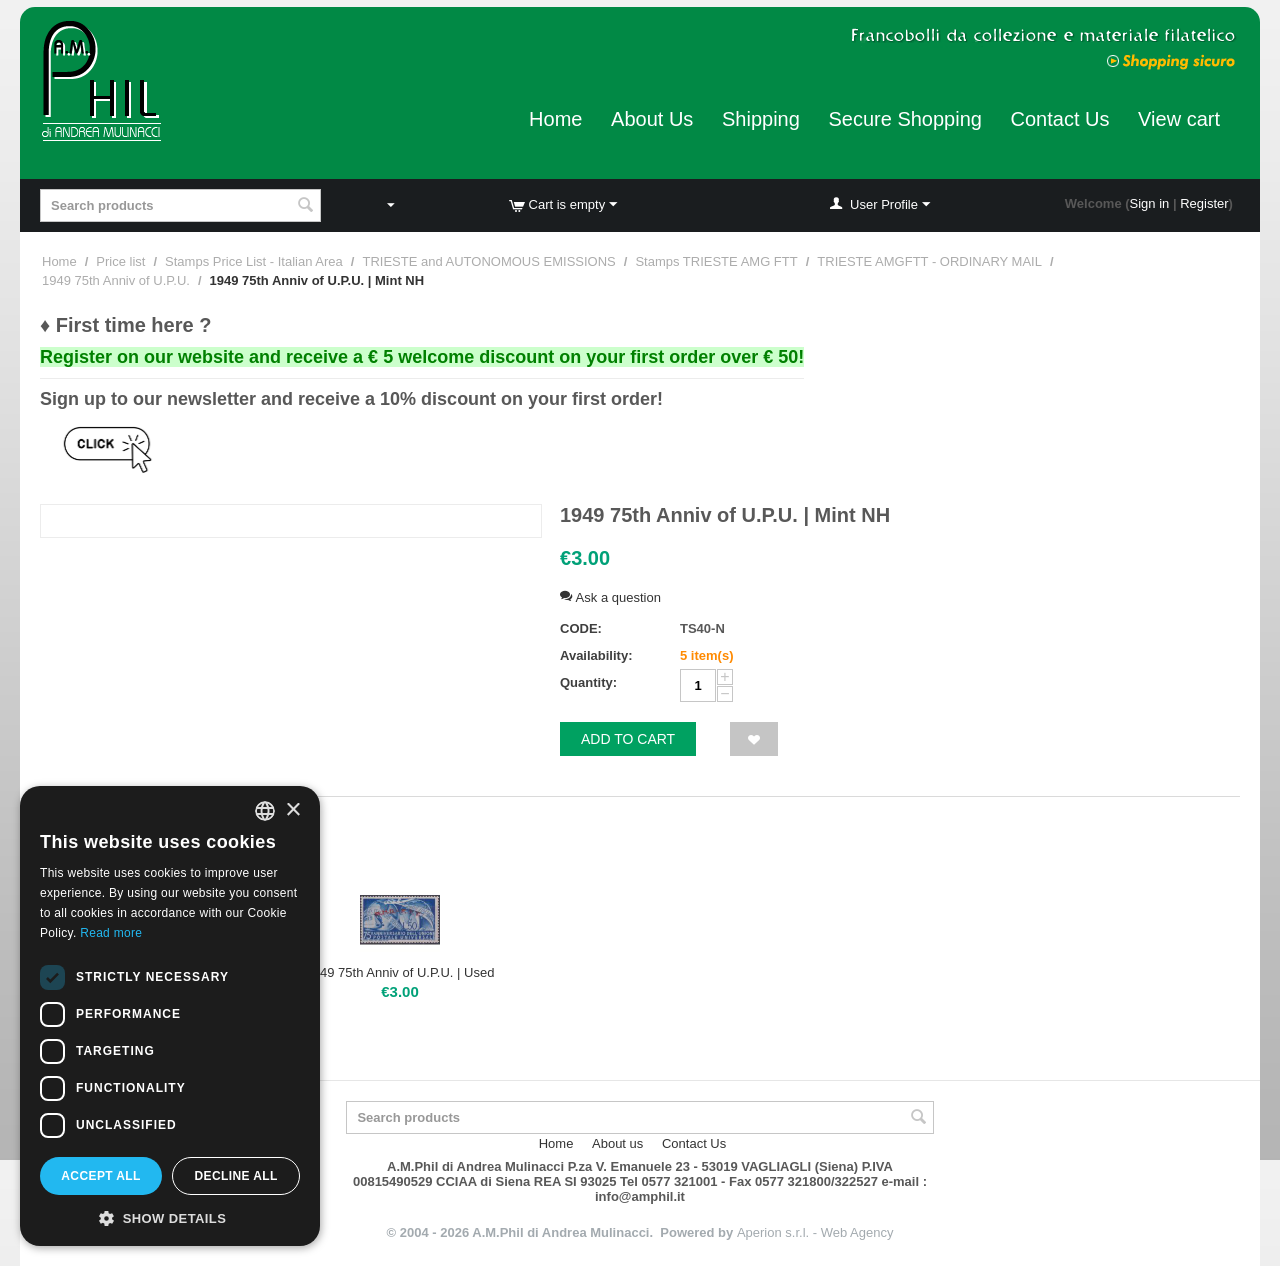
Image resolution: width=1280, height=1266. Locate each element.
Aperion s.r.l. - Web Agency (815, 1232)
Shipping (761, 119)
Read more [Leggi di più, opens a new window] (111, 933)
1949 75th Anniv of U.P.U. (116, 280)
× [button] (292, 810)
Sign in (1150, 203)
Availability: (596, 655)
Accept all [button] (101, 1176)
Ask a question (610, 597)
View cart (1179, 119)
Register (1204, 203)
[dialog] (170, 1016)
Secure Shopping (904, 119)
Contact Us (1060, 119)
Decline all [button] (235, 1176)
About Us (652, 119)
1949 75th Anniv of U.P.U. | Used (400, 972)
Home (555, 119)
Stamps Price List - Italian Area (254, 261)
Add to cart (628, 739)
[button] (170, 1217)
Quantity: (588, 682)
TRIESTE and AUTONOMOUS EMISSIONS (488, 261)
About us (617, 1143)
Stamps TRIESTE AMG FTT (716, 261)
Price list (120, 261)
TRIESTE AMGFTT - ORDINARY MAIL (929, 261)
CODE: (581, 628)
